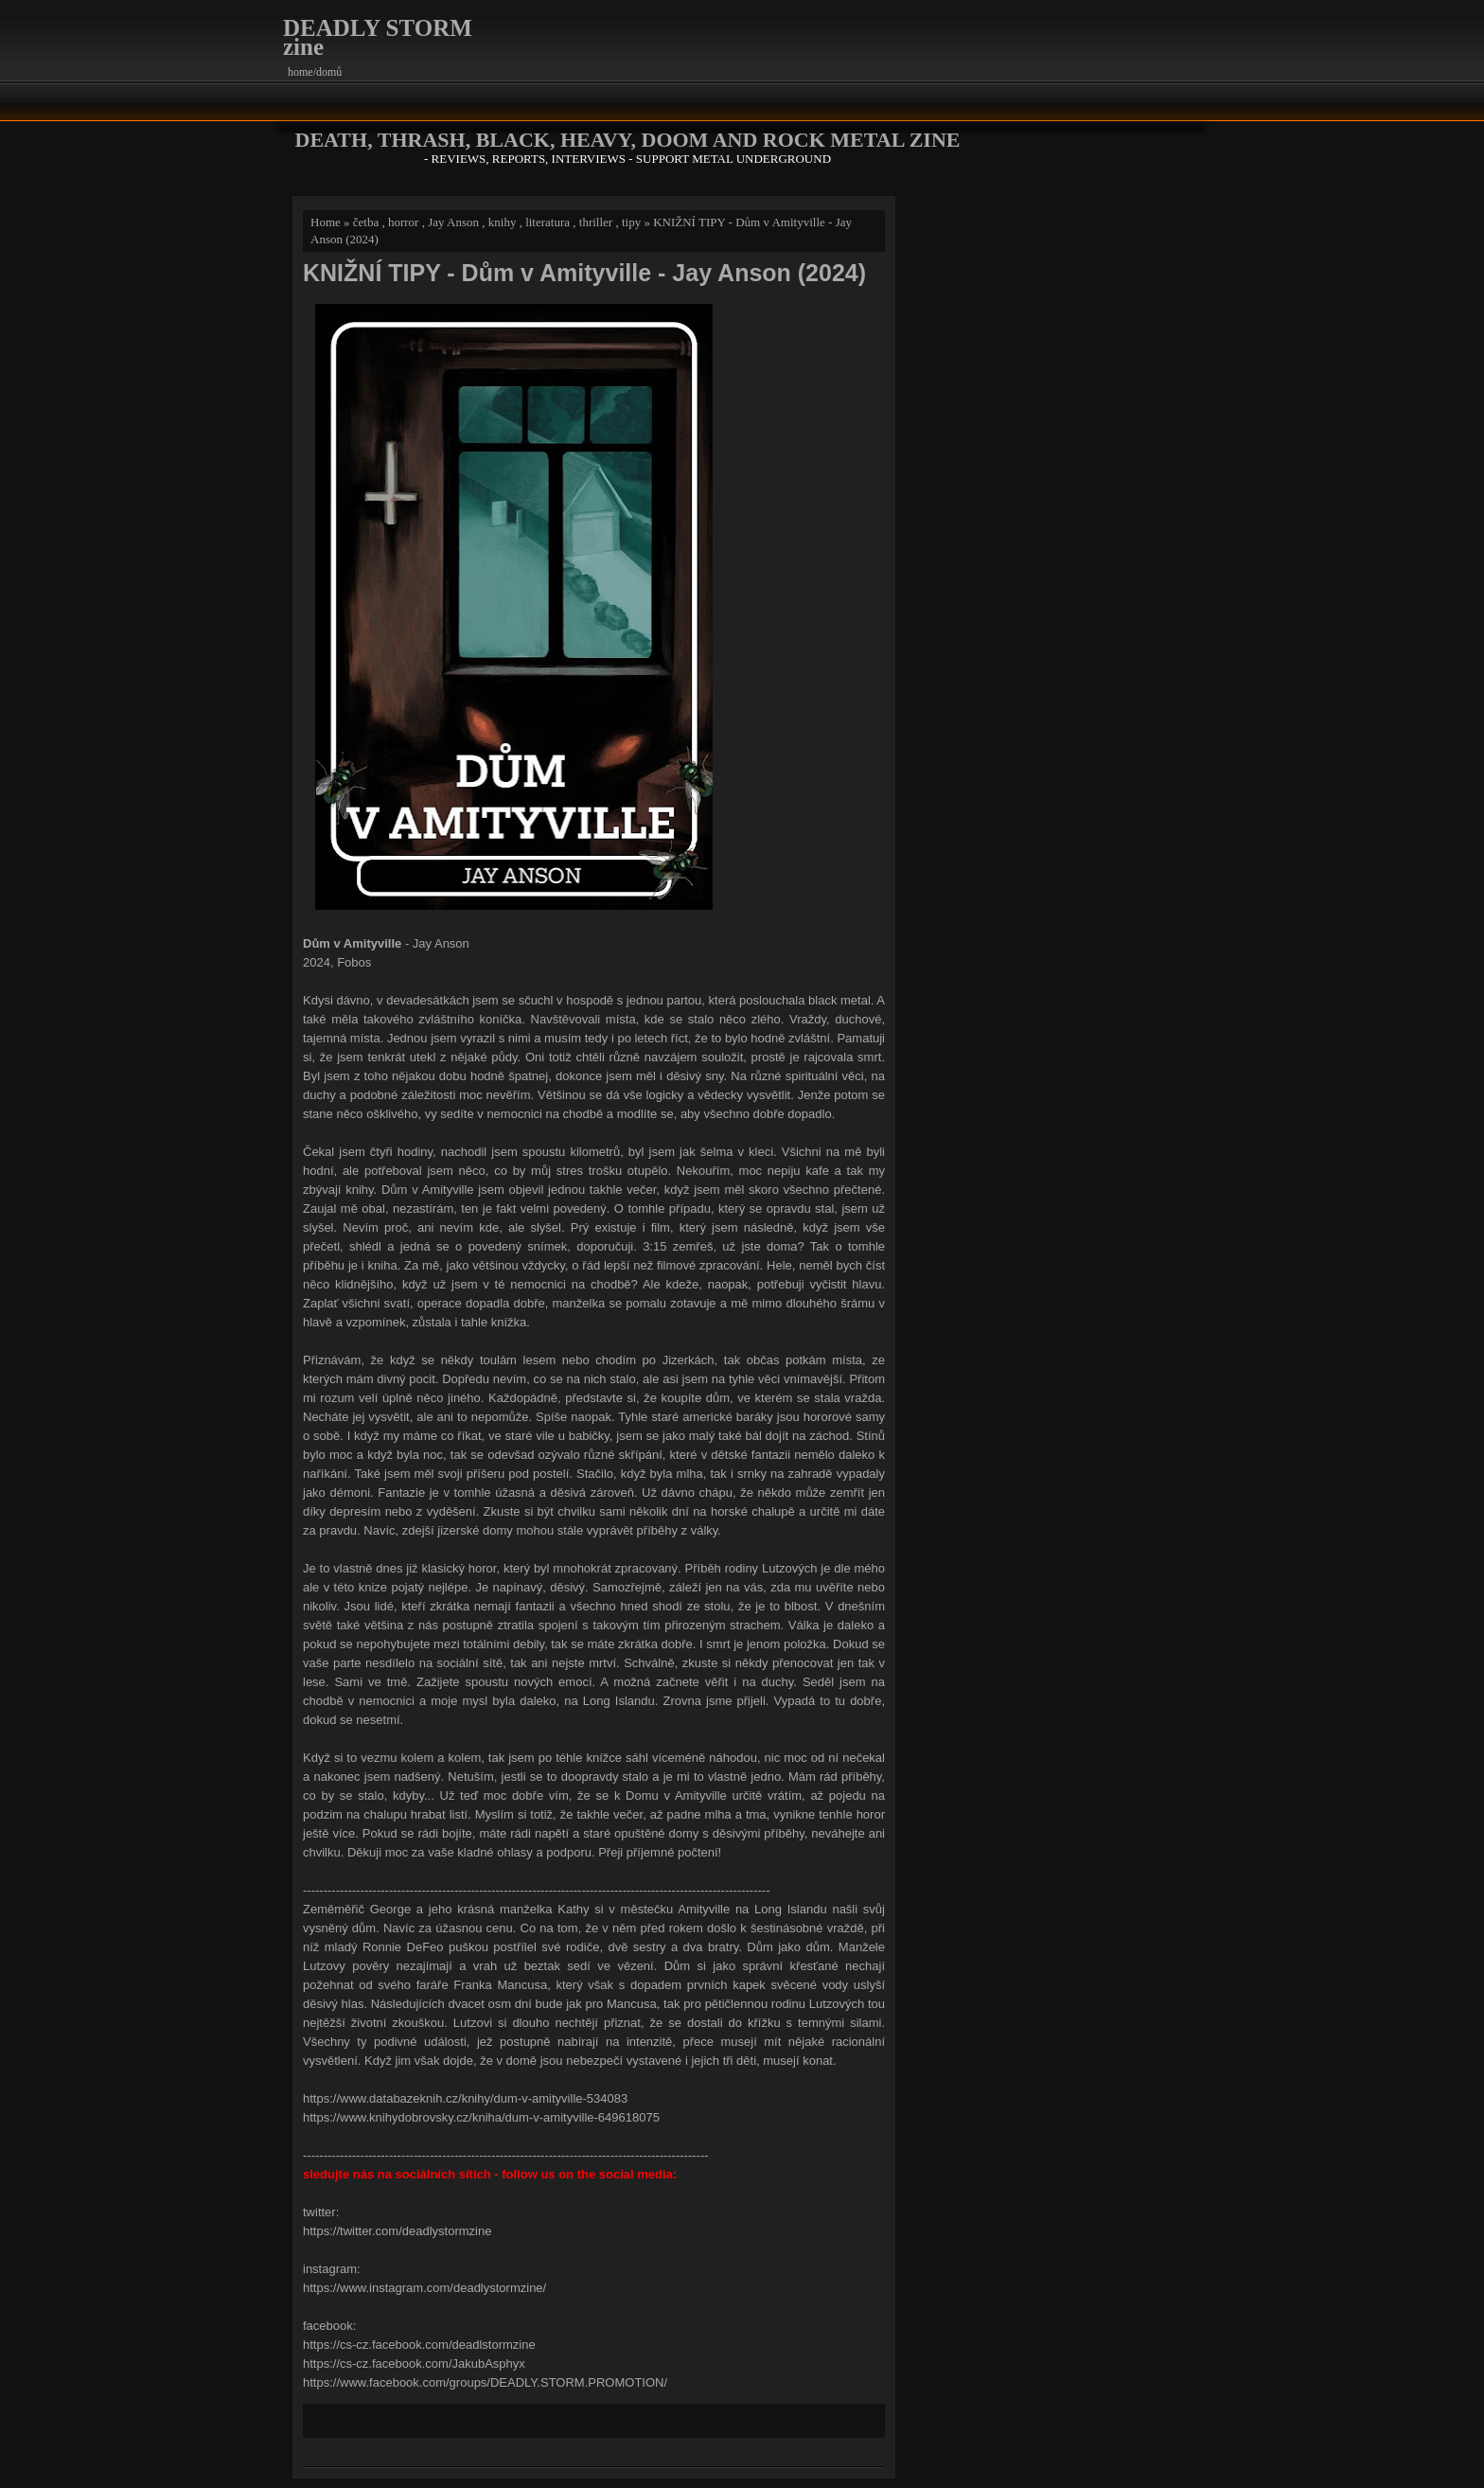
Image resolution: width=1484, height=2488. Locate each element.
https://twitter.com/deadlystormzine (397, 2231)
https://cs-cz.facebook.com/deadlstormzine (419, 2344)
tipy (631, 222)
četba (366, 222)
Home (325, 222)
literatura (547, 222)
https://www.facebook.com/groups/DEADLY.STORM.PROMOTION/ (485, 2382)
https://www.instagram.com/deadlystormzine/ (424, 2288)
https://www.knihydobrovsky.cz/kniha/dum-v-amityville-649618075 (481, 2117)
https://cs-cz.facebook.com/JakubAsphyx (414, 2363)
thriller (595, 222)
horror (403, 222)
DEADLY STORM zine (377, 37)
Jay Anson (453, 222)
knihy (502, 222)
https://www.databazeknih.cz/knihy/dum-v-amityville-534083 (465, 2098)
